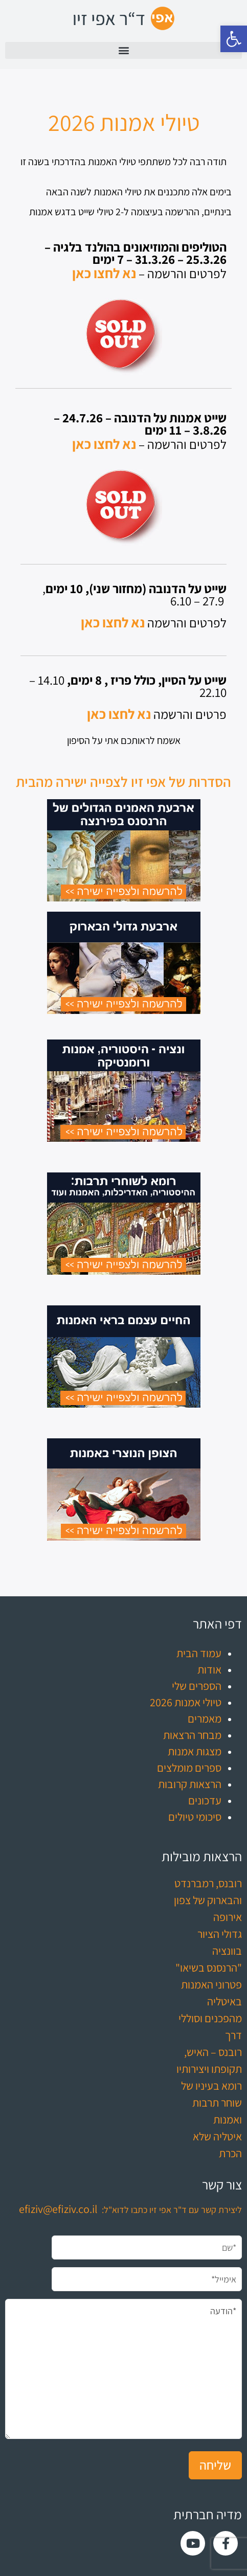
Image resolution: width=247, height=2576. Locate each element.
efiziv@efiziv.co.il (58, 2209)
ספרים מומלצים (189, 1767)
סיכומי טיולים (194, 1817)
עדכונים (204, 1800)
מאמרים (204, 1718)
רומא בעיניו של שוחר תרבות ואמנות (211, 2102)
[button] (233, 39)
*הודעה (123, 2369)
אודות (209, 1669)
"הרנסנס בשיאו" (208, 1967)
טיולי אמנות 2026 (185, 1702)
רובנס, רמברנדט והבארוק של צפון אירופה (208, 1900)
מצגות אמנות (194, 1751)
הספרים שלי (196, 1686)
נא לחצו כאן (104, 273)
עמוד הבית (198, 1653)
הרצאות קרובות (189, 1784)
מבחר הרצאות (192, 1735)
